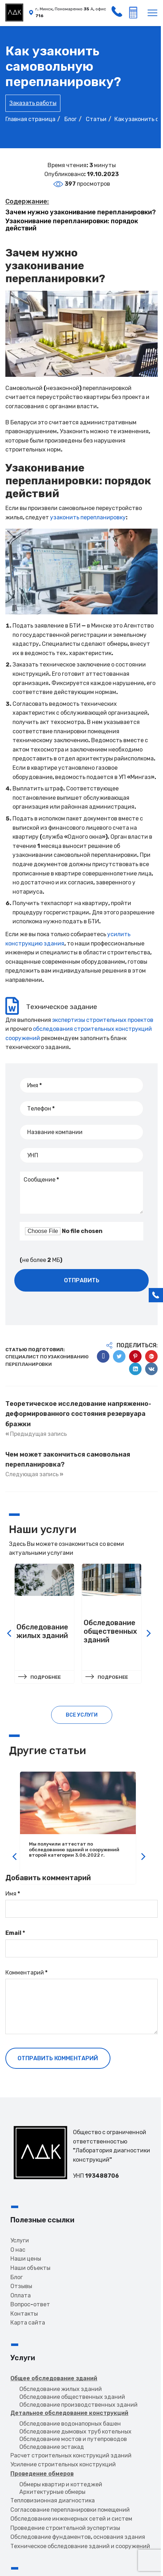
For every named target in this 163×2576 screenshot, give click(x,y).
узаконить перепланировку (88, 517)
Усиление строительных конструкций (63, 2464)
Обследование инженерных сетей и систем (71, 2518)
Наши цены (25, 2258)
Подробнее (45, 1677)
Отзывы (21, 2285)
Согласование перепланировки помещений (70, 2509)
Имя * (12, 1893)
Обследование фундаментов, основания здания (77, 2536)
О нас (17, 2249)
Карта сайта (27, 2322)
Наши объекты (30, 2267)
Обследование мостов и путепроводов (73, 2438)
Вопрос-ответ (30, 2304)
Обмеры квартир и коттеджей (60, 2483)
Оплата (20, 2294)
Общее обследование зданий (53, 2378)
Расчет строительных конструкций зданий (71, 2454)
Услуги (19, 2240)
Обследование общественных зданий (72, 2396)
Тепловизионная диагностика (52, 2499)
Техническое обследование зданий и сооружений (80, 2545)
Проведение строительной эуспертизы (65, 2527)
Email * (15, 1932)
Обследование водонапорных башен (70, 2423)
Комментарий (26, 1972)
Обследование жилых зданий (60, 2388)
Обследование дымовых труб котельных (75, 2430)
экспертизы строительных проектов (102, 1020)
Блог (16, 2276)
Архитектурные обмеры (52, 2491)
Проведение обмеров (42, 2473)
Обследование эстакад (51, 2446)
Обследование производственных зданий (78, 2404)
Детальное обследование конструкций (69, 2412)
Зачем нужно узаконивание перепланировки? (80, 212)
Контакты (24, 2313)
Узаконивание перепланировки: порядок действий (71, 224)
